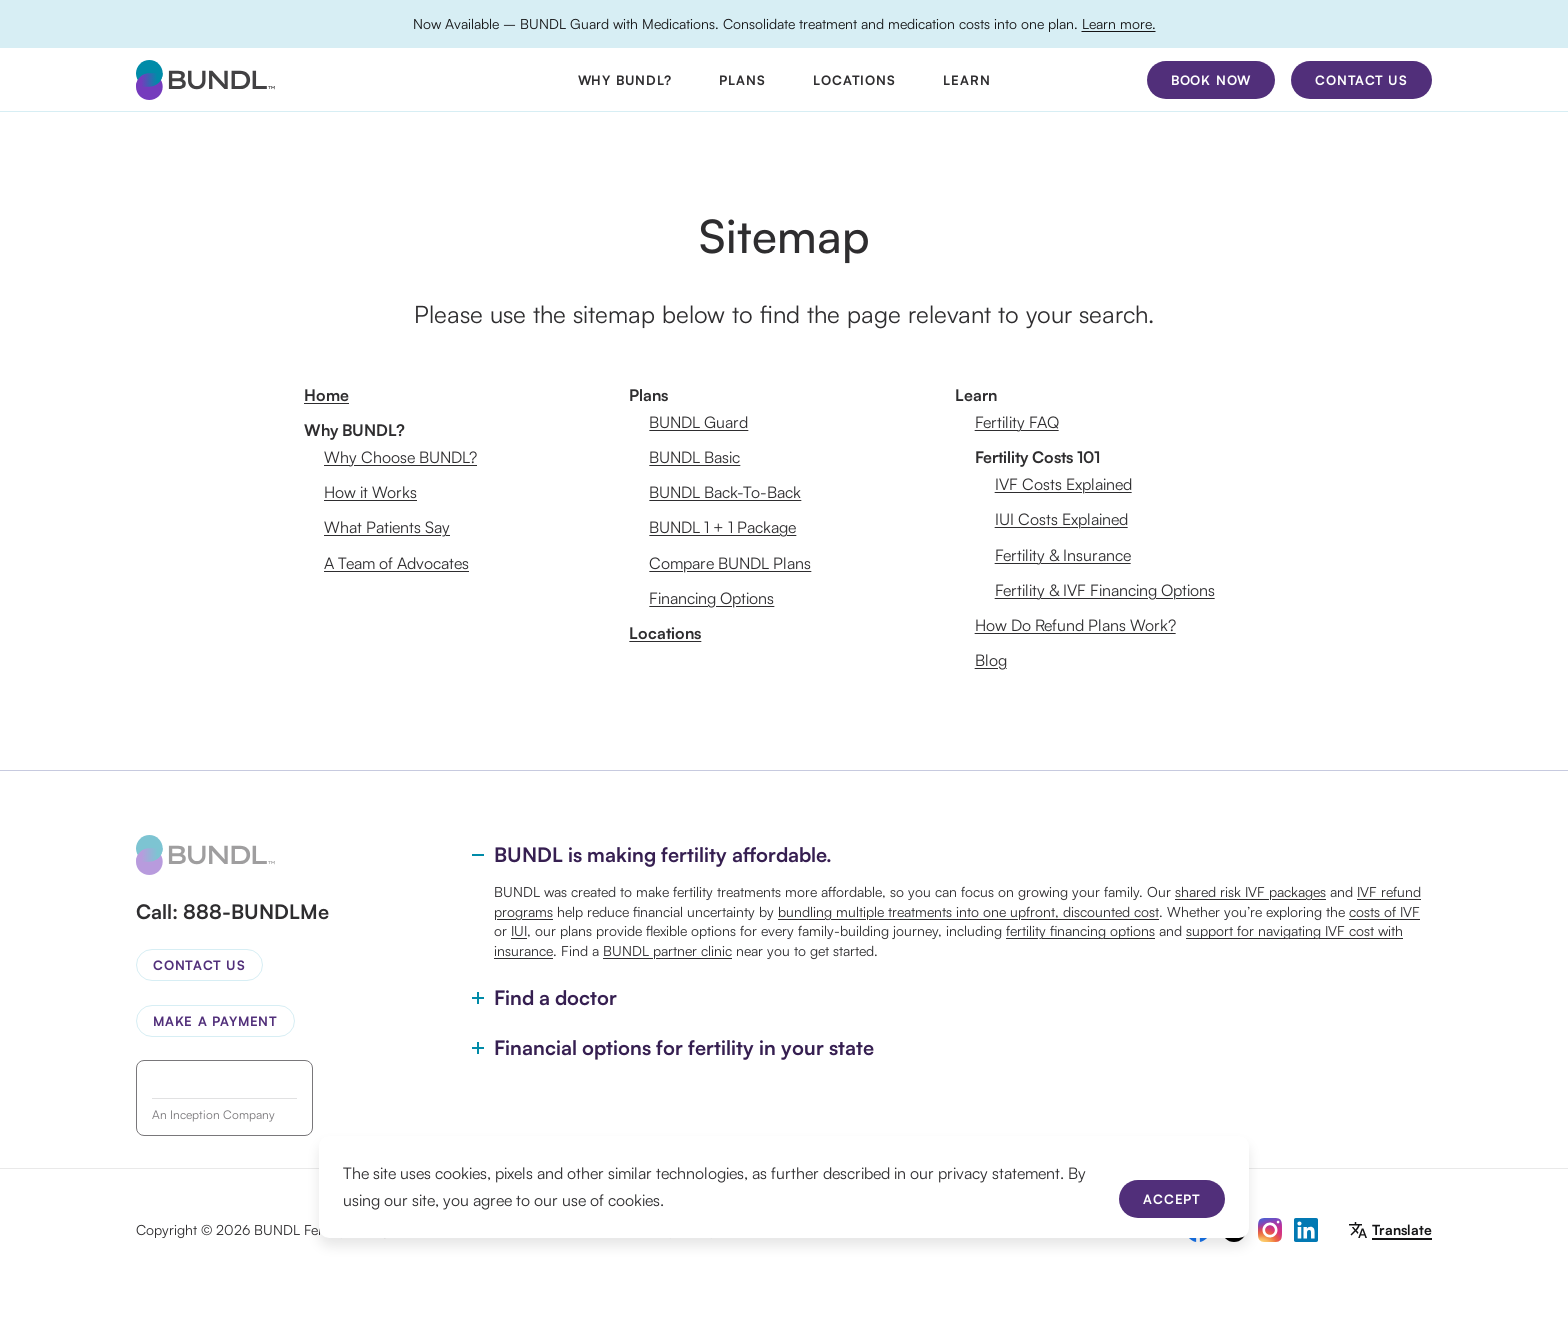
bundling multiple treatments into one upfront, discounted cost (968, 911)
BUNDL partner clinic (667, 950)
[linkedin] (1306, 1230)
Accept (1172, 1199)
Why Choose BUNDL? (400, 457)
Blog (991, 660)
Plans (742, 80)
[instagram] (1270, 1230)
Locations (854, 80)
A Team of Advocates (396, 563)
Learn (966, 80)
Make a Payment (215, 1021)
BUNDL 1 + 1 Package (722, 527)
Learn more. (1119, 23)
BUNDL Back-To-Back (725, 492)
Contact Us (199, 965)
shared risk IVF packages (1250, 891)
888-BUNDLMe (256, 911)
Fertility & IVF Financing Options (1105, 590)
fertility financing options (1080, 930)
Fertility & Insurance (1063, 555)
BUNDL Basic (694, 457)
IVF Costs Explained (1063, 484)
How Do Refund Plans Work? (1075, 625)
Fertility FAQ (1017, 422)
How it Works (370, 492)
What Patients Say (387, 527)
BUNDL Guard (698, 422)
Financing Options (711, 598)
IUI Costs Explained (1061, 519)
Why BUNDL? (625, 80)
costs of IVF (1384, 911)
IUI (519, 930)
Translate (1402, 1229)
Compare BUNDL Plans (730, 563)
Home (326, 395)
